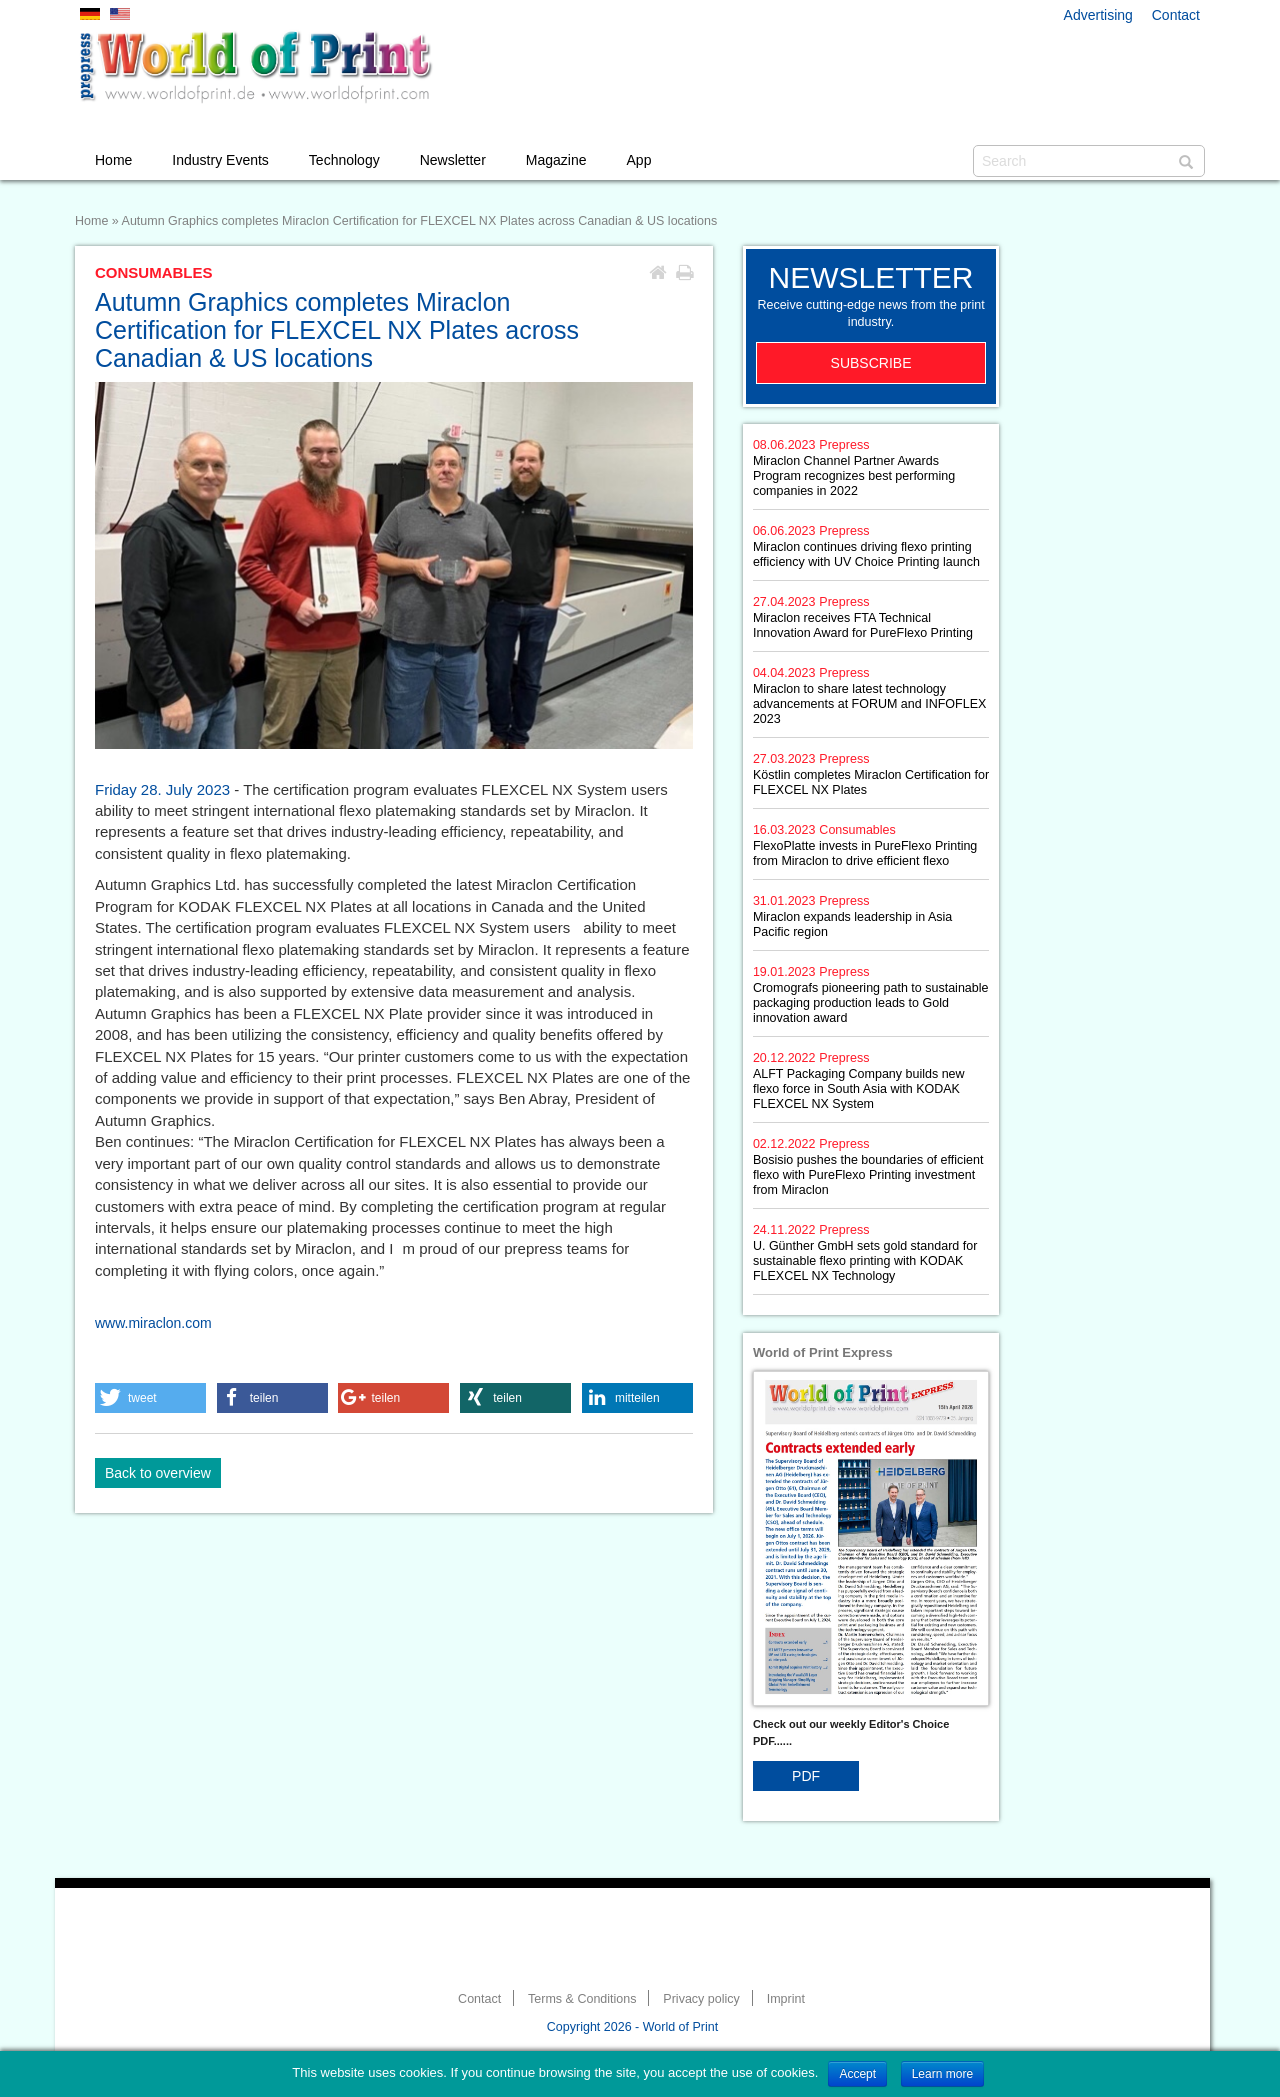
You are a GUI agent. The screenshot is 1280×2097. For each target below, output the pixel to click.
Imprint (786, 1999)
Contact (1176, 15)
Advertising (1098, 15)
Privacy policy (701, 1999)
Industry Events (220, 160)
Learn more (942, 2074)
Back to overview (158, 1473)
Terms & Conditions (582, 1999)
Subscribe (871, 363)
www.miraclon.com (153, 1323)
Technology (344, 160)
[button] (150, 1398)
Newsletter (453, 160)
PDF (806, 1776)
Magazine (556, 160)
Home (113, 160)
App (639, 160)
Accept (857, 2074)
